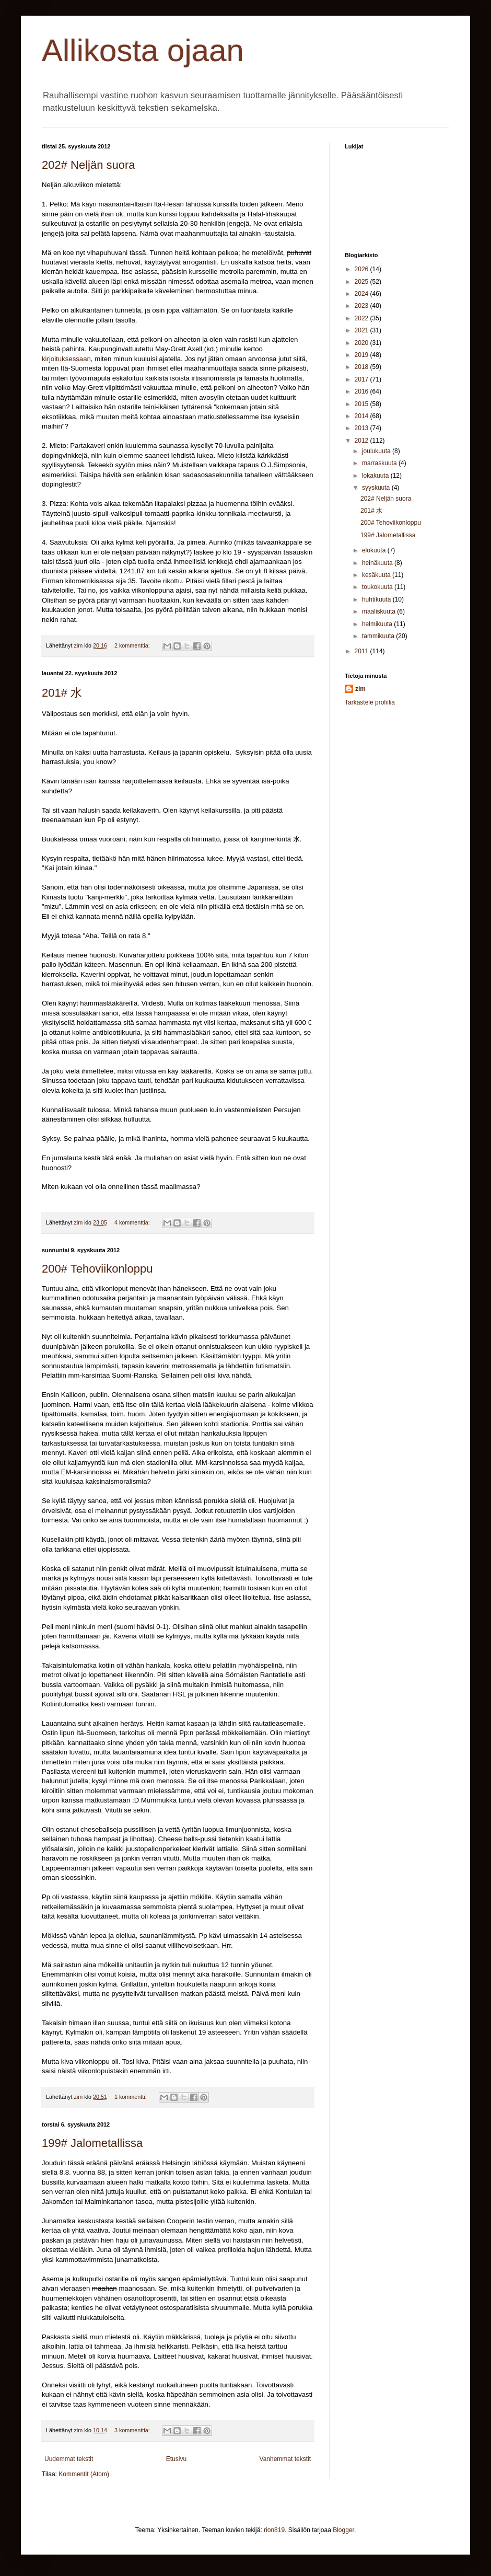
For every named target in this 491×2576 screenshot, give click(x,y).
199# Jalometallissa (92, 2143)
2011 (362, 651)
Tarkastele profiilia (370, 702)
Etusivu (176, 2459)
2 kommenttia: (132, 645)
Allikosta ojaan (143, 50)
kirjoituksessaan (66, 359)
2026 (362, 269)
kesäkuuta (377, 575)
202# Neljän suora (88, 164)
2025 (362, 281)
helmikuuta (378, 624)
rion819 (274, 2530)
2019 (362, 355)
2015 (362, 404)
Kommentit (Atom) (84, 2474)
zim (360, 688)
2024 (362, 293)
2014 (362, 416)
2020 (362, 342)
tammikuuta (379, 636)
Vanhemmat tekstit (285, 2459)
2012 (362, 440)
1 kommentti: (131, 2097)
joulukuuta (377, 451)
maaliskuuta (379, 611)
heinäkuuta (378, 563)
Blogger (343, 2530)
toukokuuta (378, 587)
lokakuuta (376, 475)
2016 (362, 391)
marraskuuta (380, 463)
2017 (362, 379)
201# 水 (62, 692)
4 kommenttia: (132, 1222)
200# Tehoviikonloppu (97, 1268)
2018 (362, 367)
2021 (362, 330)
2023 (362, 305)
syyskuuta (377, 487)
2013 (362, 428)
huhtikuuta (377, 599)
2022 (362, 318)
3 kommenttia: (132, 2430)
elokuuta (375, 550)
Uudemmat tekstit (68, 2459)
